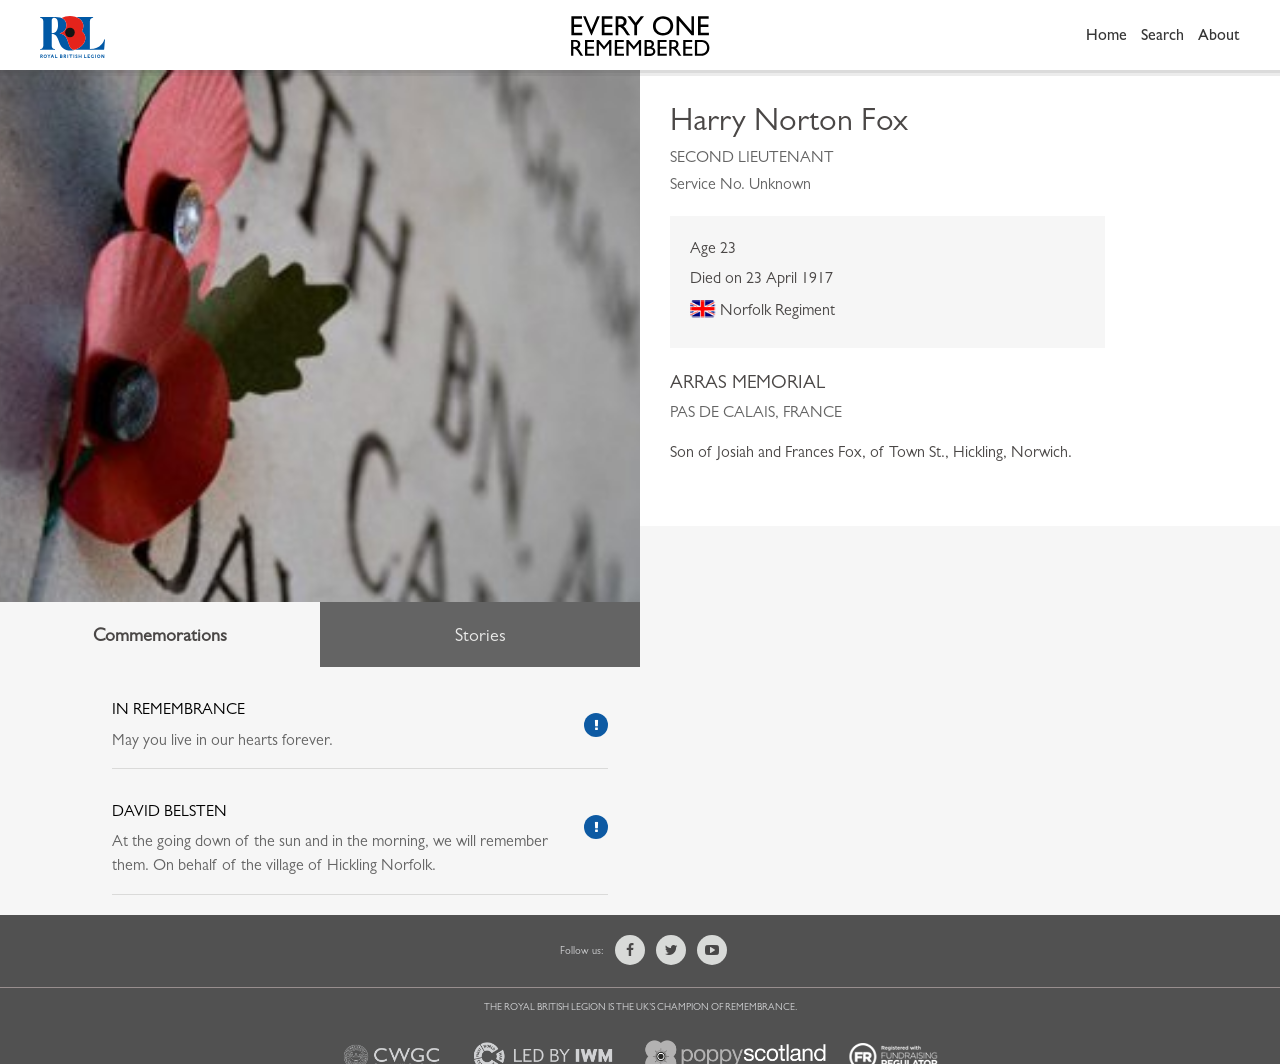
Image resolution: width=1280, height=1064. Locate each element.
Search (1162, 34)
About (1219, 34)
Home (1106, 34)
